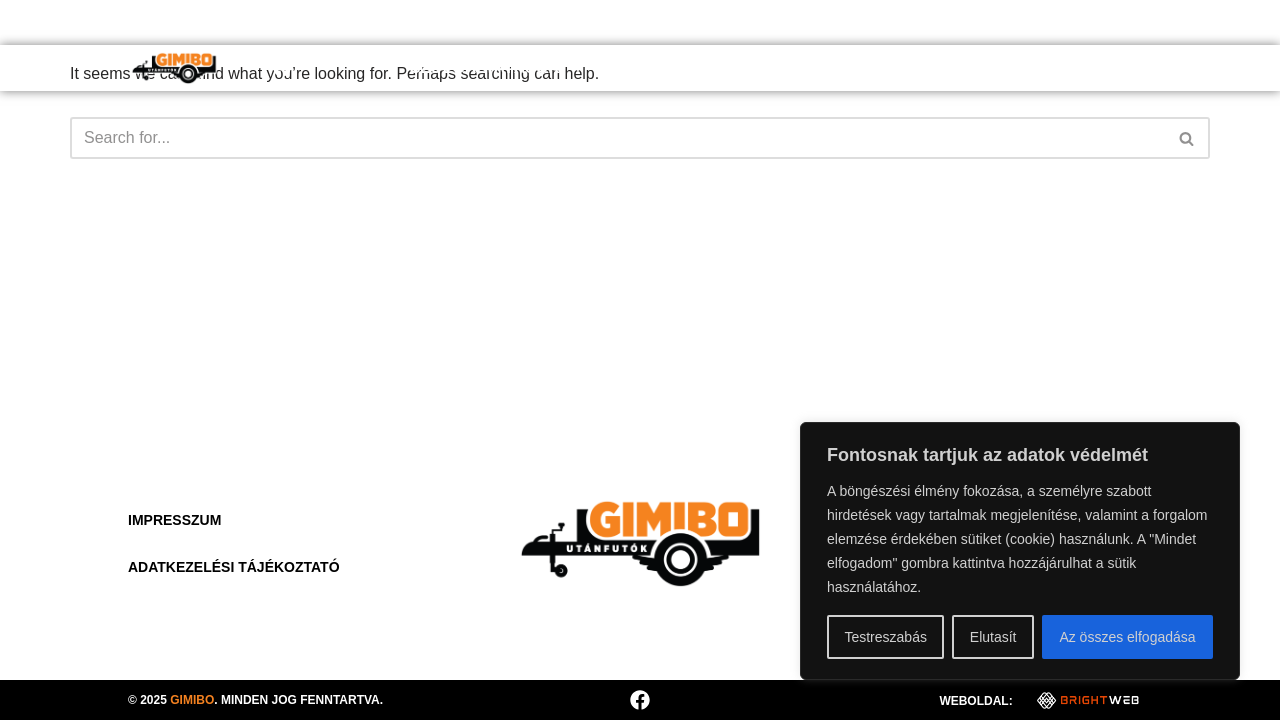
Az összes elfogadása (1127, 637)
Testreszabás (885, 637)
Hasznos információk (812, 67)
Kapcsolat (1093, 67)
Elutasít (993, 637)
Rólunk (650, 67)
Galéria (978, 67)
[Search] (617, 138)
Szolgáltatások (498, 68)
